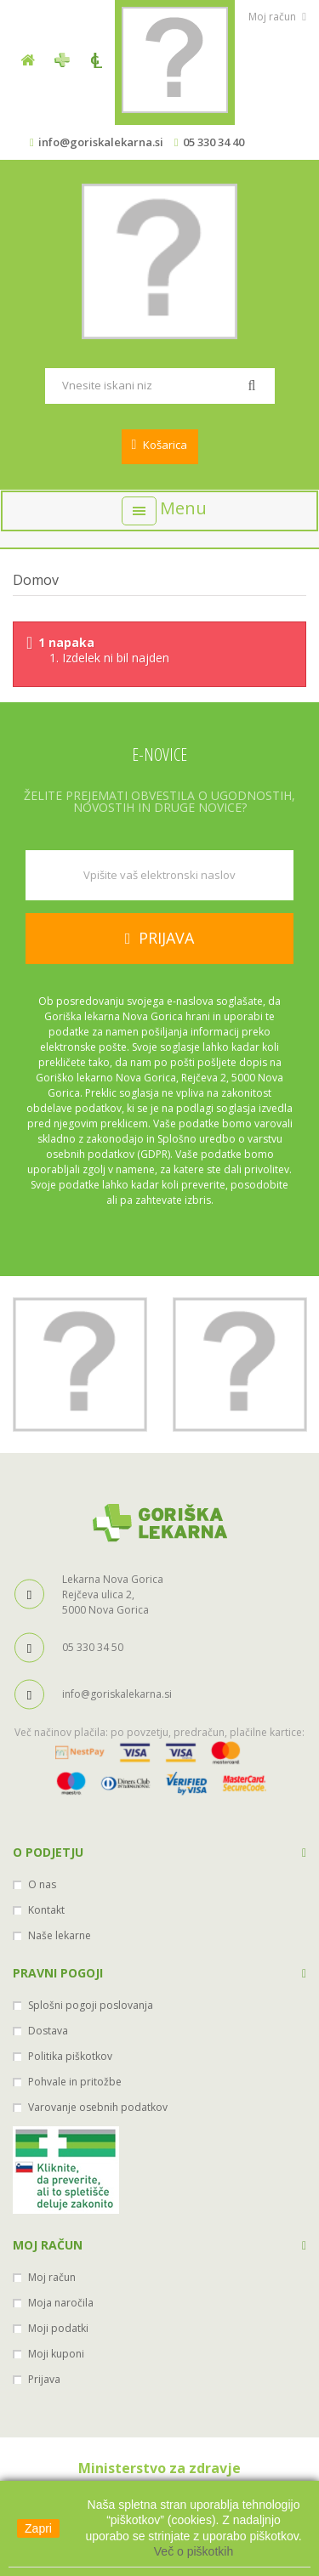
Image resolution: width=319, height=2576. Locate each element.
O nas (42, 1884)
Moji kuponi (56, 2353)
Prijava (44, 2379)
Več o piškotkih (193, 2551)
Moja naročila (61, 2302)
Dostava (48, 2030)
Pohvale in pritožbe (75, 2081)
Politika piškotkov (70, 2056)
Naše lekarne (59, 1935)
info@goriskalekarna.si (100, 142)
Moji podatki (58, 2328)
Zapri (38, 2528)
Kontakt (46, 1910)
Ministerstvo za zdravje (159, 2468)
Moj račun (48, 2245)
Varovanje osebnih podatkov (98, 2107)
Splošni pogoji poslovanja (90, 2005)
